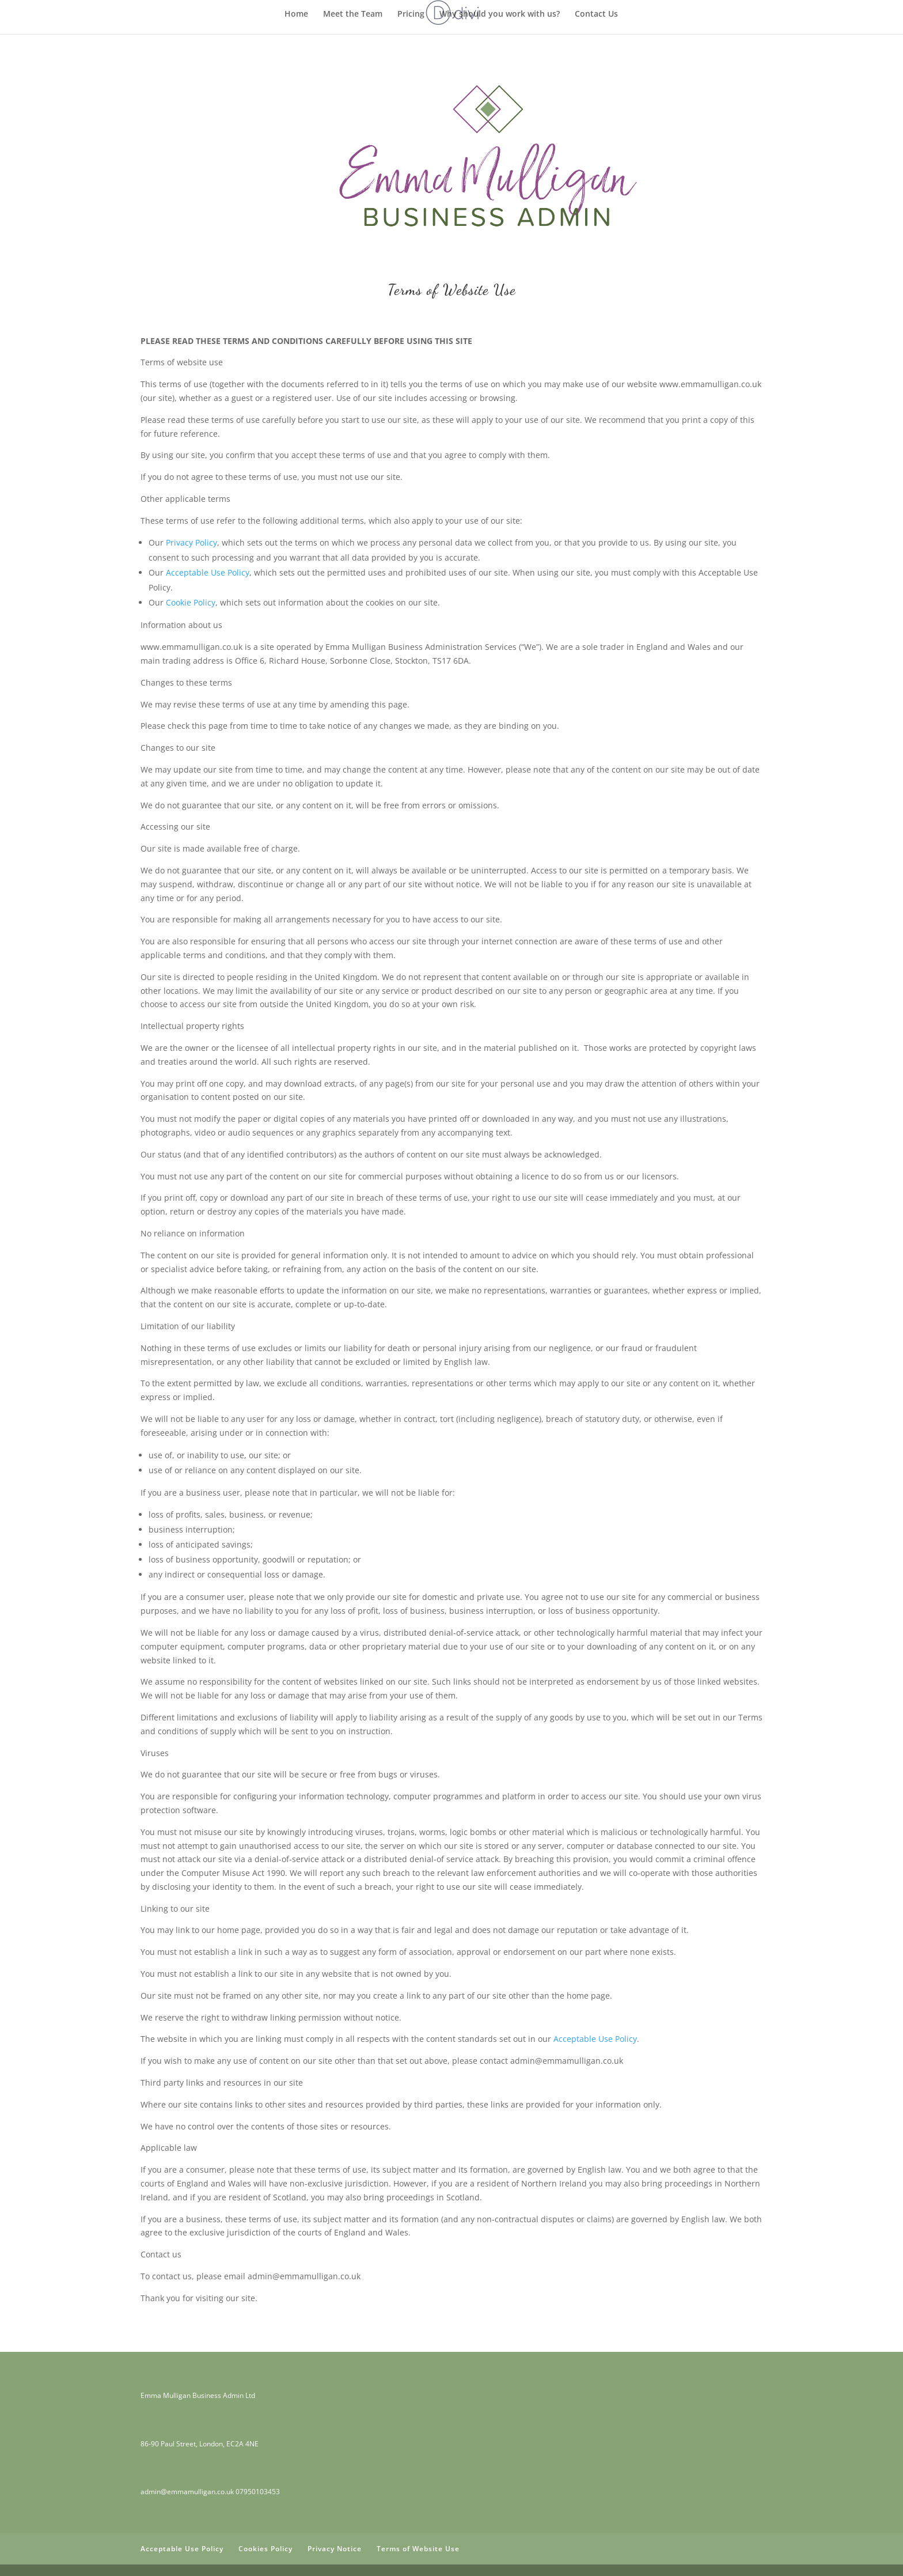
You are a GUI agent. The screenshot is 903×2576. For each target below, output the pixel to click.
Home (296, 14)
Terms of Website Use (418, 2549)
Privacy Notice (335, 2549)
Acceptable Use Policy (207, 572)
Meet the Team (352, 14)
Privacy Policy (191, 542)
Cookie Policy (190, 602)
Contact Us (596, 14)
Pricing (410, 14)
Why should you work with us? (499, 14)
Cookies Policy (265, 2549)
